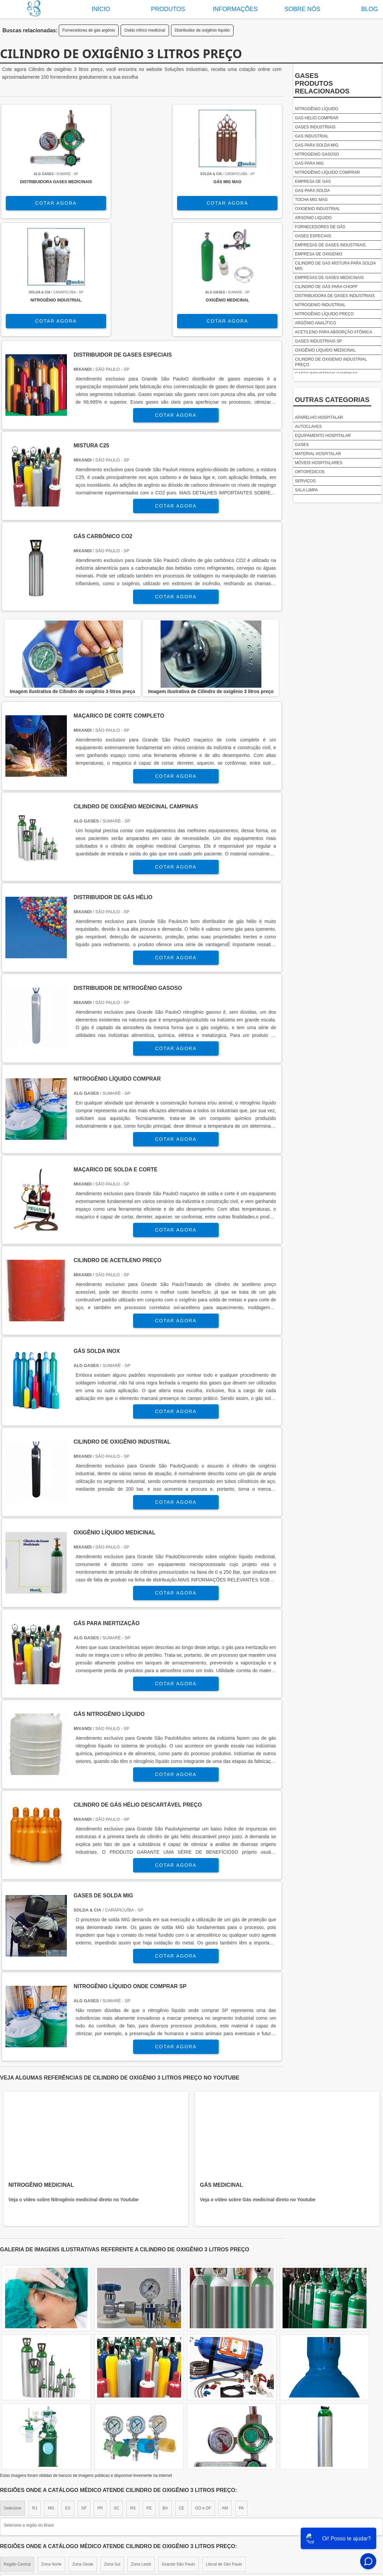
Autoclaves (308, 426)
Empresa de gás (313, 181)
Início (100, 9)
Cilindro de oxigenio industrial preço (331, 362)
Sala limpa (306, 490)
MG (51, 2398)
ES (68, 2398)
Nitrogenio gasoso (317, 154)
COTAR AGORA (34, 208)
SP (84, 2398)
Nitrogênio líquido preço (324, 314)
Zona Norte (51, 2454)
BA (165, 2398)
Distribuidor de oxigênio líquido (202, 30)
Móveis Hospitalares (318, 462)
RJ (34, 2398)
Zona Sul (112, 2454)
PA (241, 2398)
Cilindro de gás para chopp (326, 286)
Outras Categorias (332, 399)
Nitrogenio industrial (320, 305)
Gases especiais (313, 236)
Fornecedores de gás (320, 227)
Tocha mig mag (311, 199)
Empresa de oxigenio (318, 254)
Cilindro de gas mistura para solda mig (335, 266)
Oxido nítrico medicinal (144, 30)
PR (100, 2398)
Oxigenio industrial (317, 208)
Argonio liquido (313, 217)
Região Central (17, 2454)
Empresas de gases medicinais (329, 277)
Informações (235, 9)
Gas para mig (309, 163)
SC (116, 2398)
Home (228, 2511)
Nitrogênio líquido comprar (327, 172)
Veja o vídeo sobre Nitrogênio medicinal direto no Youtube (73, 2089)
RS (133, 2398)
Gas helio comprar (316, 118)
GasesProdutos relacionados (322, 83)
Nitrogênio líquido (316, 109)
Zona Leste (141, 2454)
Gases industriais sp (318, 341)
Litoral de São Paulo (224, 2454)
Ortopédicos (310, 472)
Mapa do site (350, 2511)
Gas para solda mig (316, 145)
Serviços (305, 481)
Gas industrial (312, 136)
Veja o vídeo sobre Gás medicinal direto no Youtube (257, 2089)
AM (225, 2398)
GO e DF (203, 2398)
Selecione (13, 2398)
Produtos (168, 9)
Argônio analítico (315, 323)
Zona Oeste (82, 2454)
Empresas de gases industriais (330, 245)
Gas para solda (312, 190)
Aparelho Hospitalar (319, 417)
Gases (302, 444)
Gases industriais (315, 127)
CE (181, 2398)
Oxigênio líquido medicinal (325, 350)
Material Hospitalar (318, 453)
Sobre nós (302, 9)
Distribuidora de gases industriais (335, 295)
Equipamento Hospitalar (323, 435)
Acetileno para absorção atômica (333, 332)
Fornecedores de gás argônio (88, 30)
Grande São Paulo (178, 2454)
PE (149, 2398)
